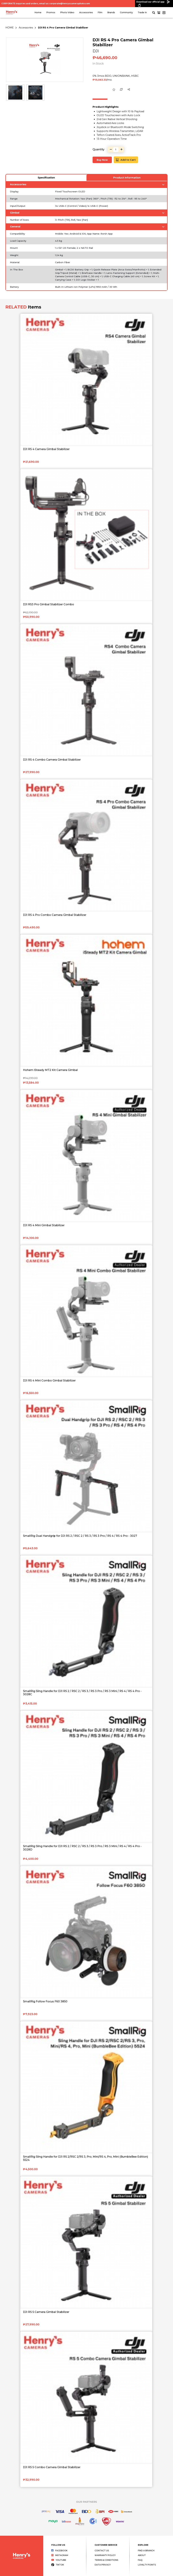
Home (37, 12)
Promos (50, 12)
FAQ (140, 2560)
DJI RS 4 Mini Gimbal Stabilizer (44, 1225)
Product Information (127, 177)
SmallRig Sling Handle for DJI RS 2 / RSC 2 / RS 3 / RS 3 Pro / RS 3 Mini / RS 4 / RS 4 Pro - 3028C (82, 1692)
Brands (111, 12)
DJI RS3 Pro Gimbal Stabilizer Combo (48, 604)
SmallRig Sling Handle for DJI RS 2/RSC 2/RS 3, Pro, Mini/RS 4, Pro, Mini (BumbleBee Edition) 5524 (85, 2158)
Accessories (86, 12)
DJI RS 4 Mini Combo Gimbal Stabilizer (49, 1380)
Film (100, 12)
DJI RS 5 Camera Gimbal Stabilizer (46, 2312)
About (142, 2555)
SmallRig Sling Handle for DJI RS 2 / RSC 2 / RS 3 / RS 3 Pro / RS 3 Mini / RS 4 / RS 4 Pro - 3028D (82, 1848)
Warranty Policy (105, 2555)
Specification (46, 177)
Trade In (142, 12)
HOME (9, 27)
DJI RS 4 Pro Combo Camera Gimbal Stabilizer (54, 915)
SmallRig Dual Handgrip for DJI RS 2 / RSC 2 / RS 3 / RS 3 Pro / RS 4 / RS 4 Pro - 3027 (80, 1535)
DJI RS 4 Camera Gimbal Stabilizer (46, 449)
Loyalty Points (147, 2564)
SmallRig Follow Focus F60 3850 (45, 2001)
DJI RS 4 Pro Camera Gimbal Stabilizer (63, 27)
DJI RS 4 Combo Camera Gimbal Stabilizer (52, 759)
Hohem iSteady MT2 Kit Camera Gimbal (50, 1070)
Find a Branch (146, 2550)
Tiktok (57, 2564)
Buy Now (102, 159)
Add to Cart (126, 159)
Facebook (59, 2550)
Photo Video (67, 12)
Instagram (59, 2555)
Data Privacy (103, 2564)
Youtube (58, 2560)
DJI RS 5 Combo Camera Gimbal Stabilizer (51, 2467)
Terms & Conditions (106, 2560)
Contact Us (102, 2550)
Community (126, 12)
